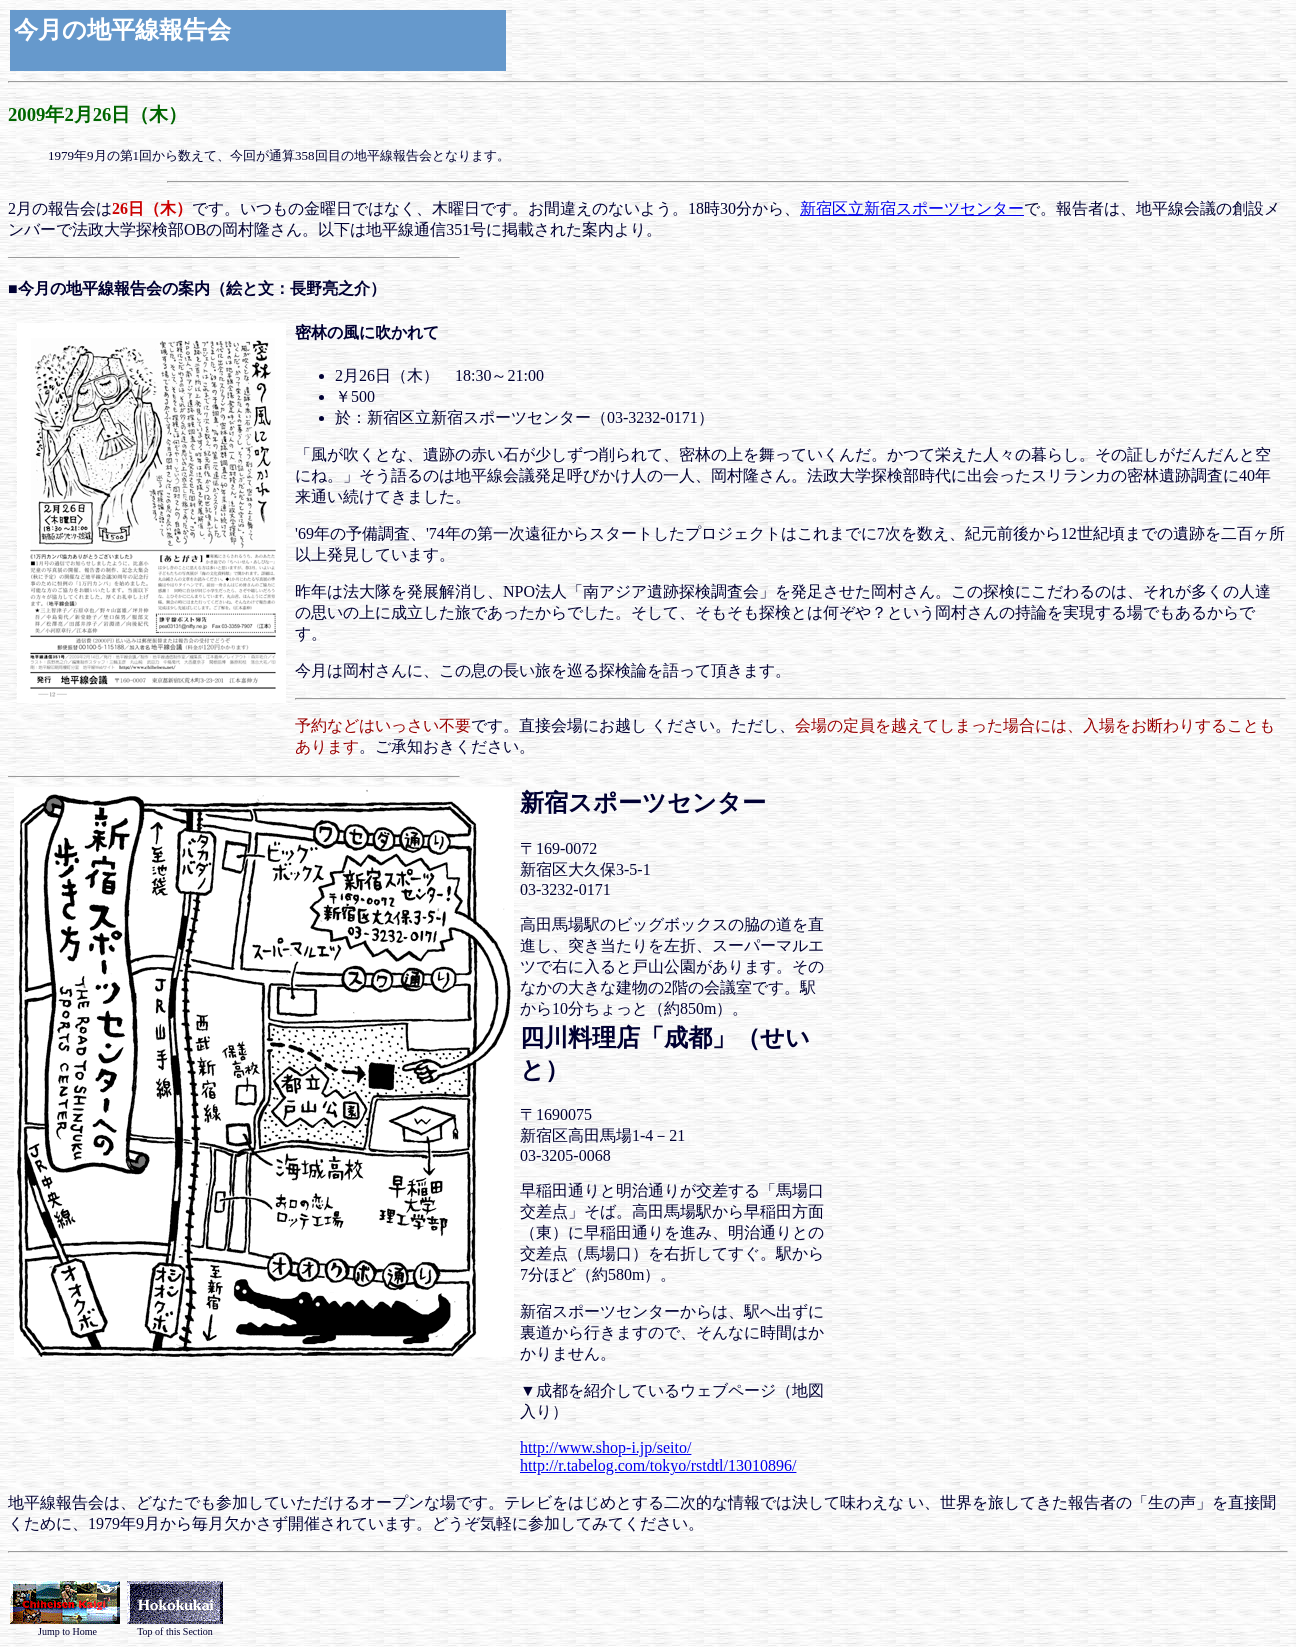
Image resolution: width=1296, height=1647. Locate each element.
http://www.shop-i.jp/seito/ (605, 1447)
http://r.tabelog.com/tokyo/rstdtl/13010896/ (658, 1465)
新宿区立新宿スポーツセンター (912, 208)
